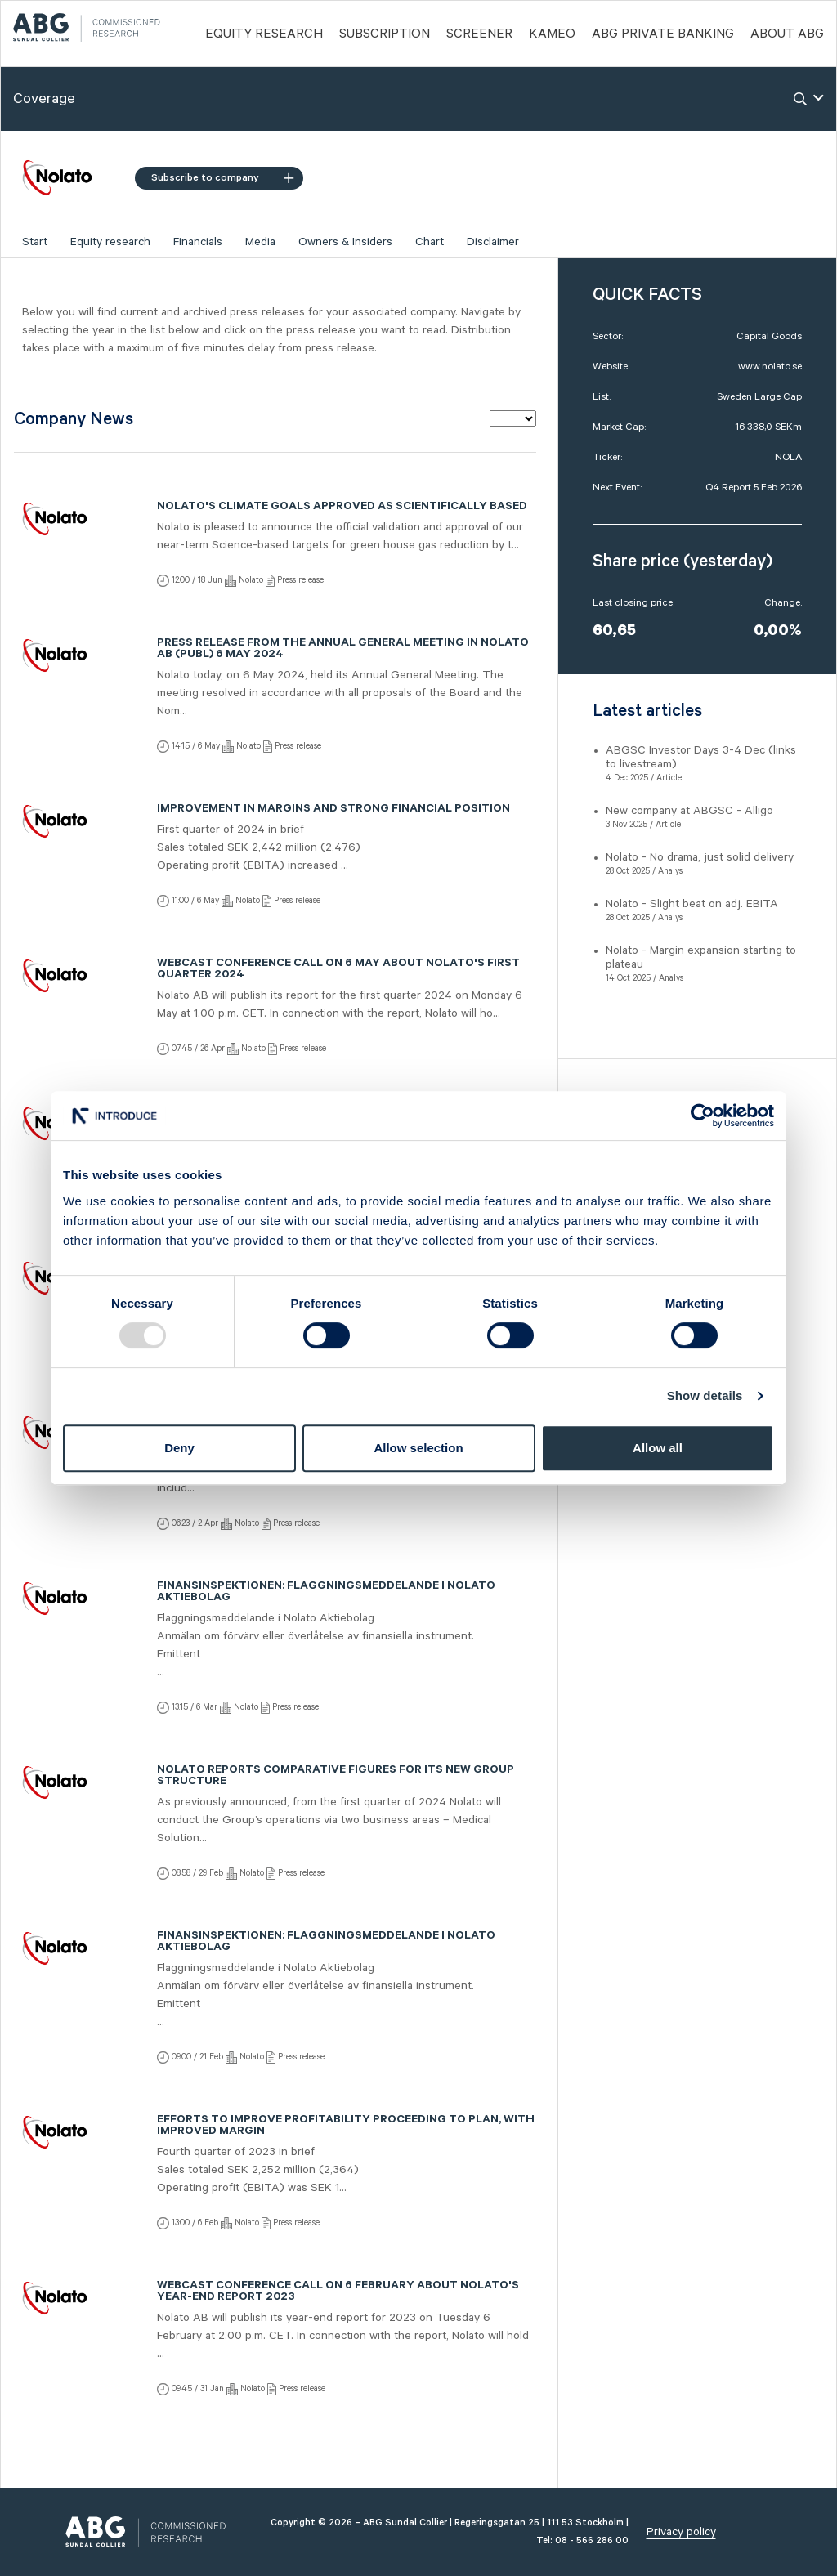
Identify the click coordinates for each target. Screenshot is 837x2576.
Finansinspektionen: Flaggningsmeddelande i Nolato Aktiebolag (326, 1593)
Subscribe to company (222, 178)
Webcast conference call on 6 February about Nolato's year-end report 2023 (338, 2292)
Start (34, 241)
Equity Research (264, 34)
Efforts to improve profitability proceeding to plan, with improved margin (346, 2126)
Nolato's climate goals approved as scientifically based (342, 507)
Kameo (552, 34)
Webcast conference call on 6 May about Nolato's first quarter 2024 (338, 970)
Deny (179, 1448)
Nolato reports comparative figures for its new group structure (335, 1776)
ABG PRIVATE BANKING (663, 34)
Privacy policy (681, 2531)
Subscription (384, 34)
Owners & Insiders (345, 241)
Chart (429, 241)
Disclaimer (493, 241)
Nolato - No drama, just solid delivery (700, 857)
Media (260, 241)
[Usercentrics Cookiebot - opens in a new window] (702, 1115)
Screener (479, 34)
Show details (705, 1395)
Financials (197, 241)
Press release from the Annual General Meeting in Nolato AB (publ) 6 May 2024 (343, 649)
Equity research (110, 241)
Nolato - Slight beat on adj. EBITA (692, 903)
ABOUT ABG (787, 34)
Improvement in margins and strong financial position (333, 809)
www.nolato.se (770, 366)
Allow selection (418, 1448)
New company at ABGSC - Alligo (689, 810)
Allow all (658, 1448)
